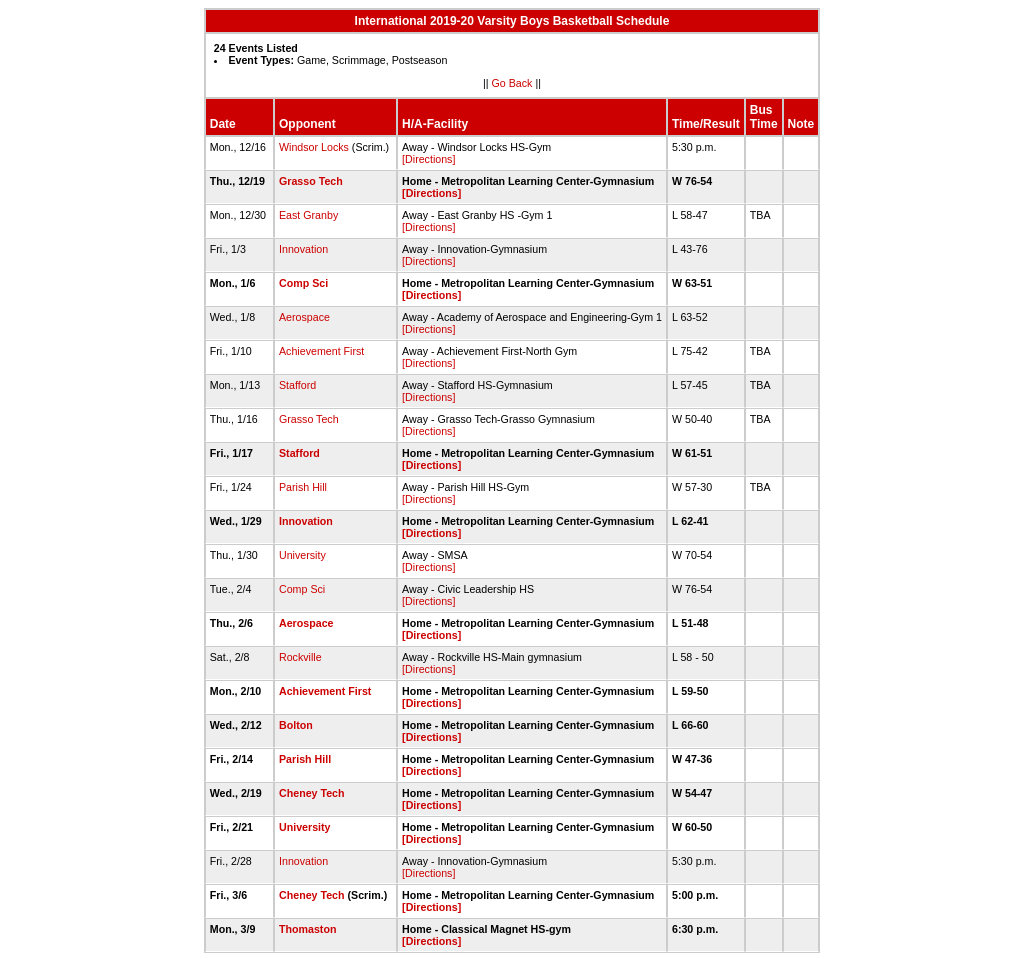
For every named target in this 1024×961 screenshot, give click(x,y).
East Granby (308, 215)
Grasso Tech (311, 181)
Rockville (300, 657)
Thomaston (307, 929)
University (302, 555)
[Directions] (428, 159)
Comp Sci (303, 283)
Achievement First (321, 351)
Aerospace (304, 317)
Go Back (512, 83)
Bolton (296, 725)
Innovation (303, 249)
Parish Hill (303, 487)
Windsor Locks (314, 147)
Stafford (297, 385)
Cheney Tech (312, 793)
